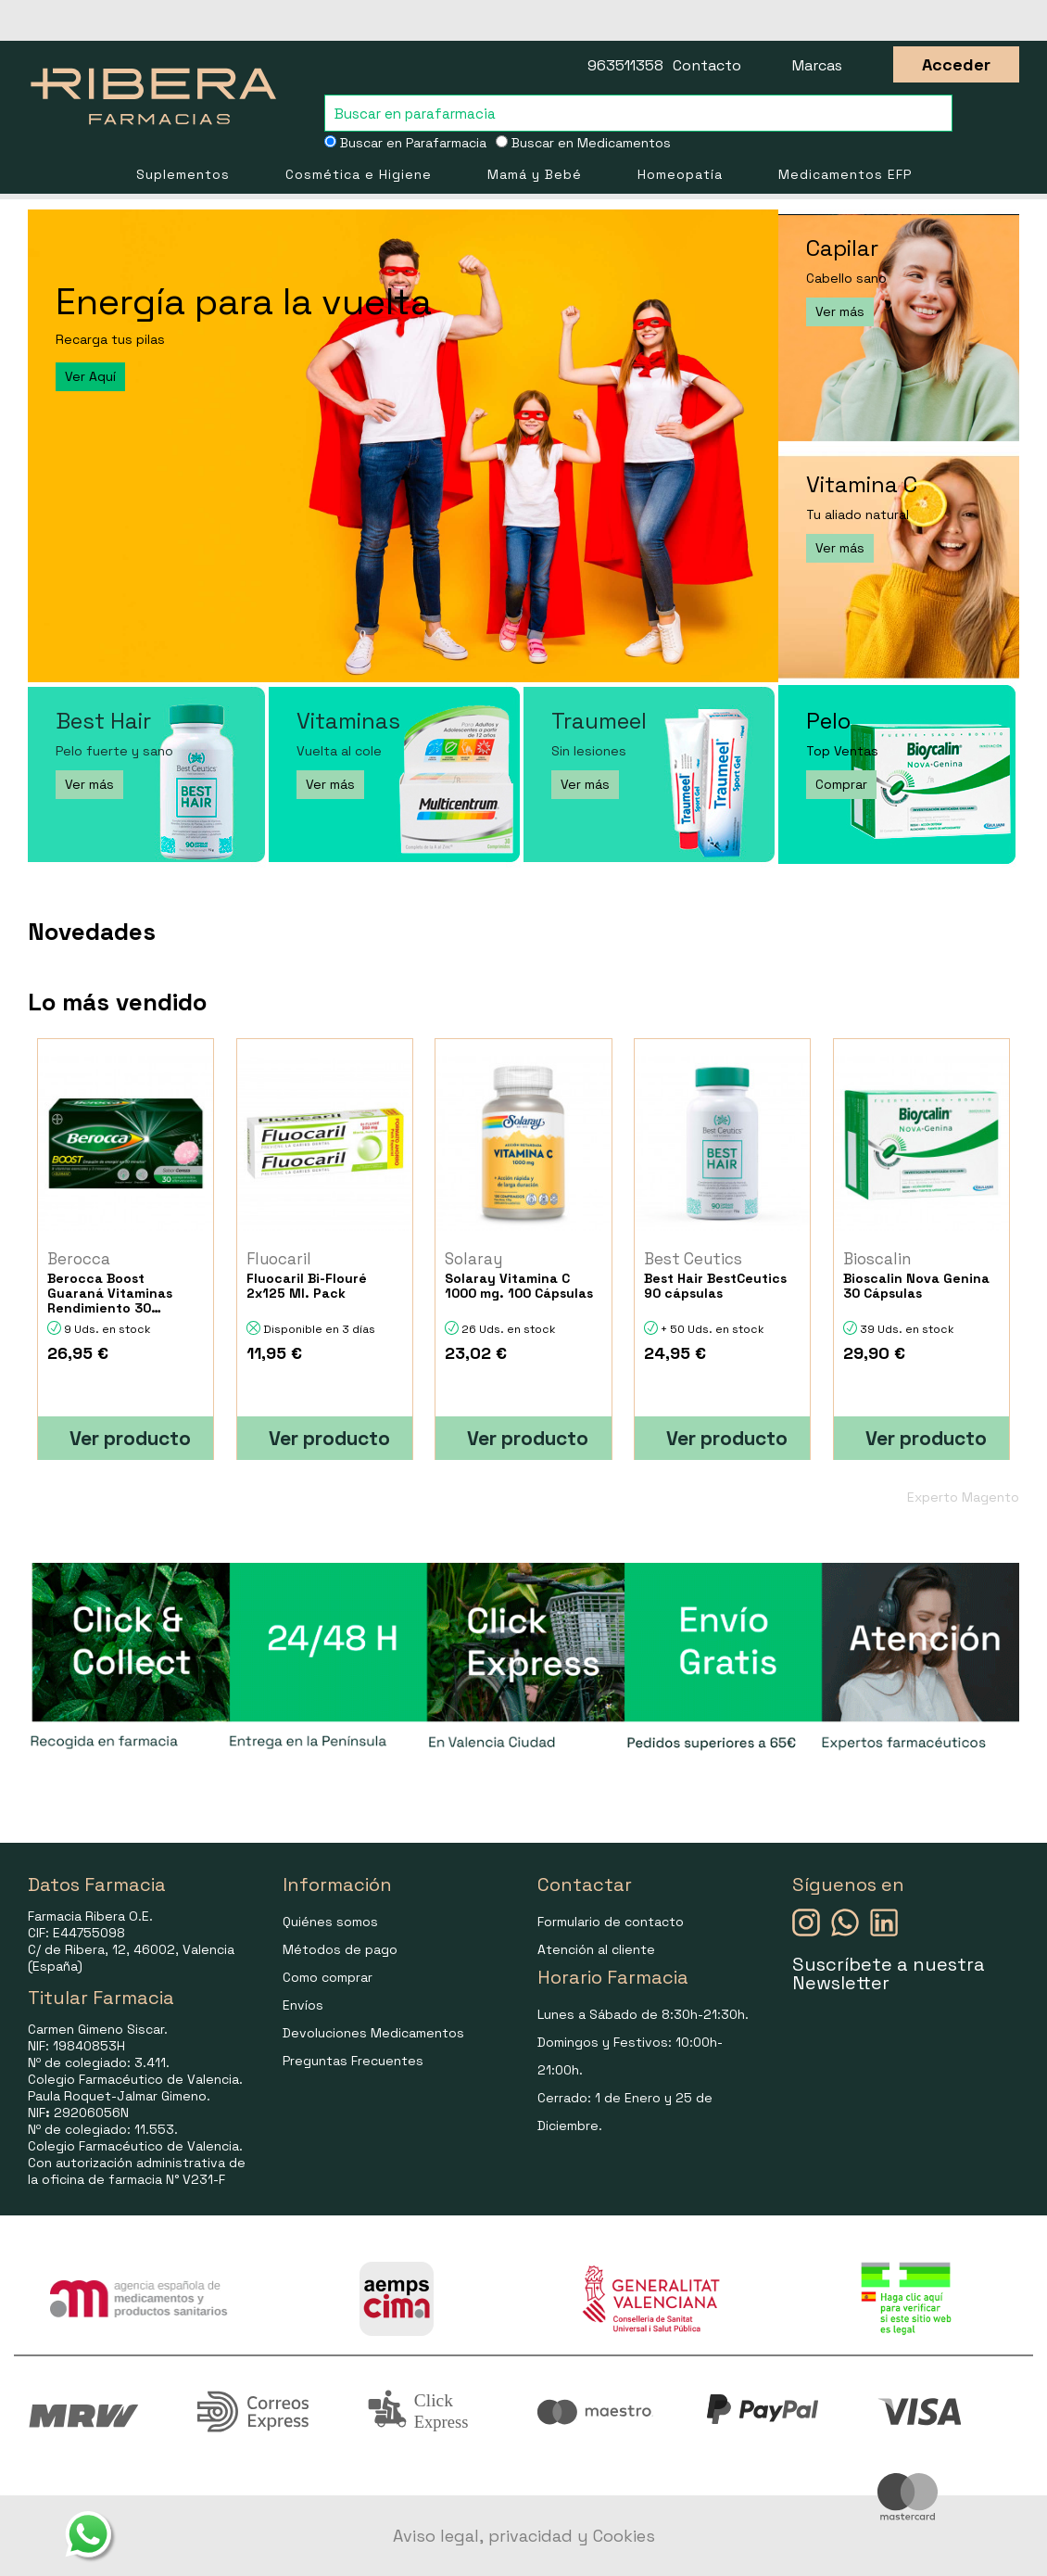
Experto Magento (963, 1497)
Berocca (78, 1259)
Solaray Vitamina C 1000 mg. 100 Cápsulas (519, 1286)
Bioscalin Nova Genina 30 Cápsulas (916, 1286)
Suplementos (183, 174)
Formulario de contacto (610, 1921)
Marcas (817, 65)
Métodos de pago (340, 1949)
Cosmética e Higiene (358, 174)
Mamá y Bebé (534, 174)
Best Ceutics (693, 1259)
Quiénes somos (330, 1921)
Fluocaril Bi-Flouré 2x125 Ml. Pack (306, 1286)
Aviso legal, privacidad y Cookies (524, 2535)
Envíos (303, 2005)
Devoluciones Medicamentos (373, 2032)
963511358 (625, 65)
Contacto (707, 65)
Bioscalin (877, 1259)
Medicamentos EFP (845, 174)
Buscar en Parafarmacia (405, 142)
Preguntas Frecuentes (353, 2060)
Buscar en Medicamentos (583, 142)
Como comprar (327, 1977)
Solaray (473, 1259)
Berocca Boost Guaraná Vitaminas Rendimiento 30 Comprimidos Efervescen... (109, 1293)
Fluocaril (278, 1259)
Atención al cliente (596, 1949)
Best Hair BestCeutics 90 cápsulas (715, 1286)
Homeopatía (680, 174)
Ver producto (130, 1438)
